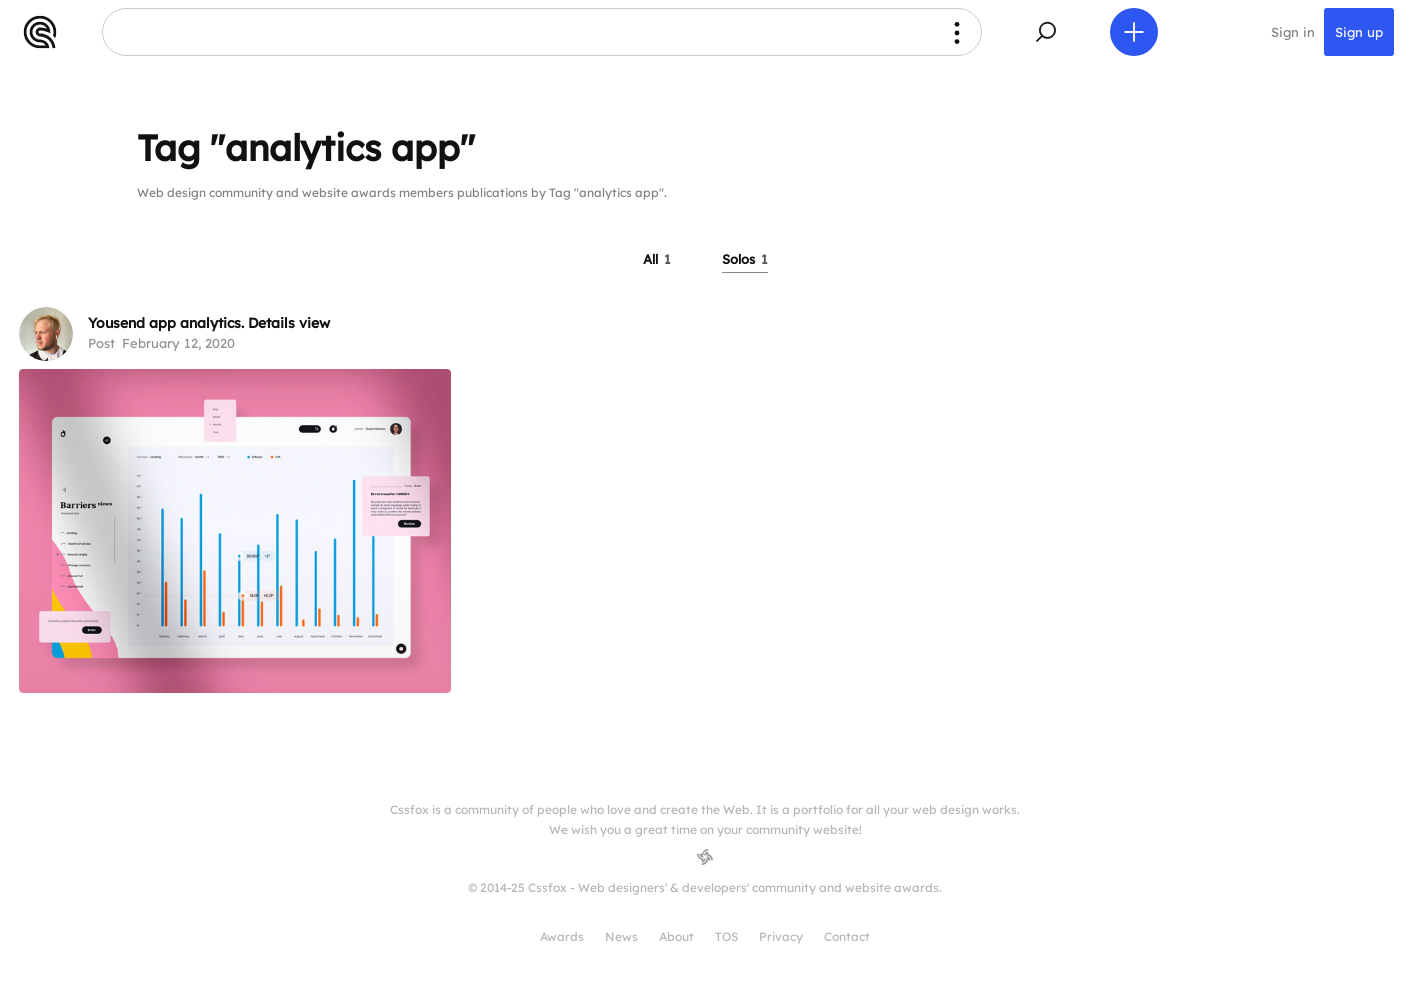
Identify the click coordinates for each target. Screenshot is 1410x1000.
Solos (745, 259)
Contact (847, 936)
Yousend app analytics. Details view (209, 323)
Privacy (781, 936)
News (621, 936)
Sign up (1359, 32)
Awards (562, 936)
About (676, 936)
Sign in (1293, 32)
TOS (726, 936)
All (657, 259)
